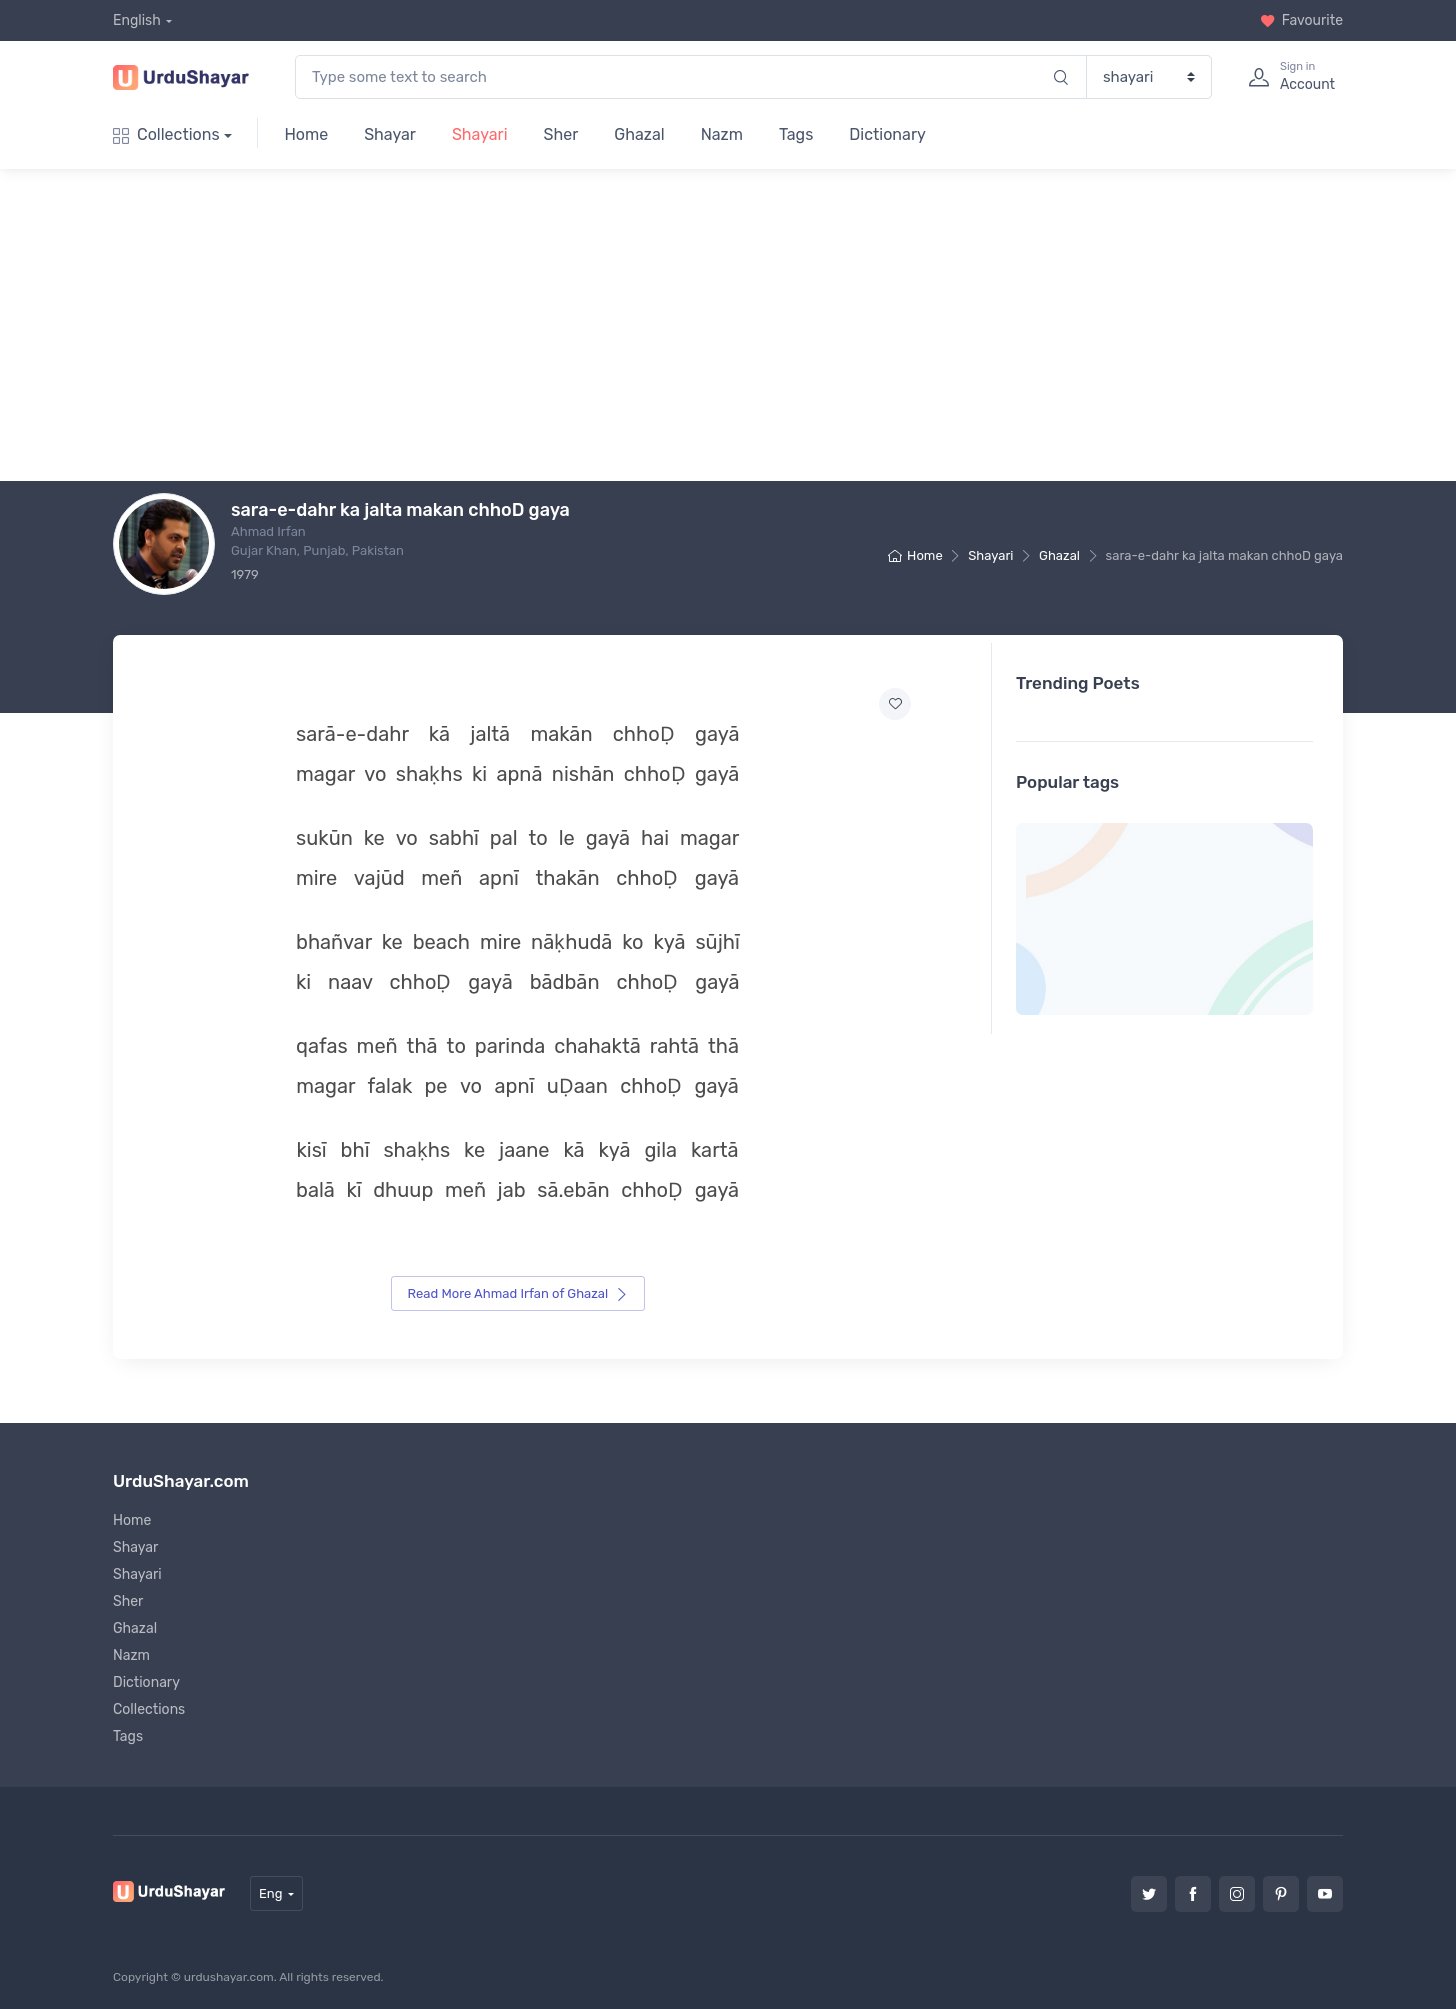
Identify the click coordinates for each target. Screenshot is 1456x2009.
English (137, 20)
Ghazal (639, 134)
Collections (166, 134)
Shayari (480, 134)
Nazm (722, 134)
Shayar (390, 134)
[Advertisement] (744, 325)
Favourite (1301, 20)
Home (306, 134)
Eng (271, 1892)
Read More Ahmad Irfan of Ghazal (518, 1293)
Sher (561, 134)
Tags (796, 134)
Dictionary (887, 134)
